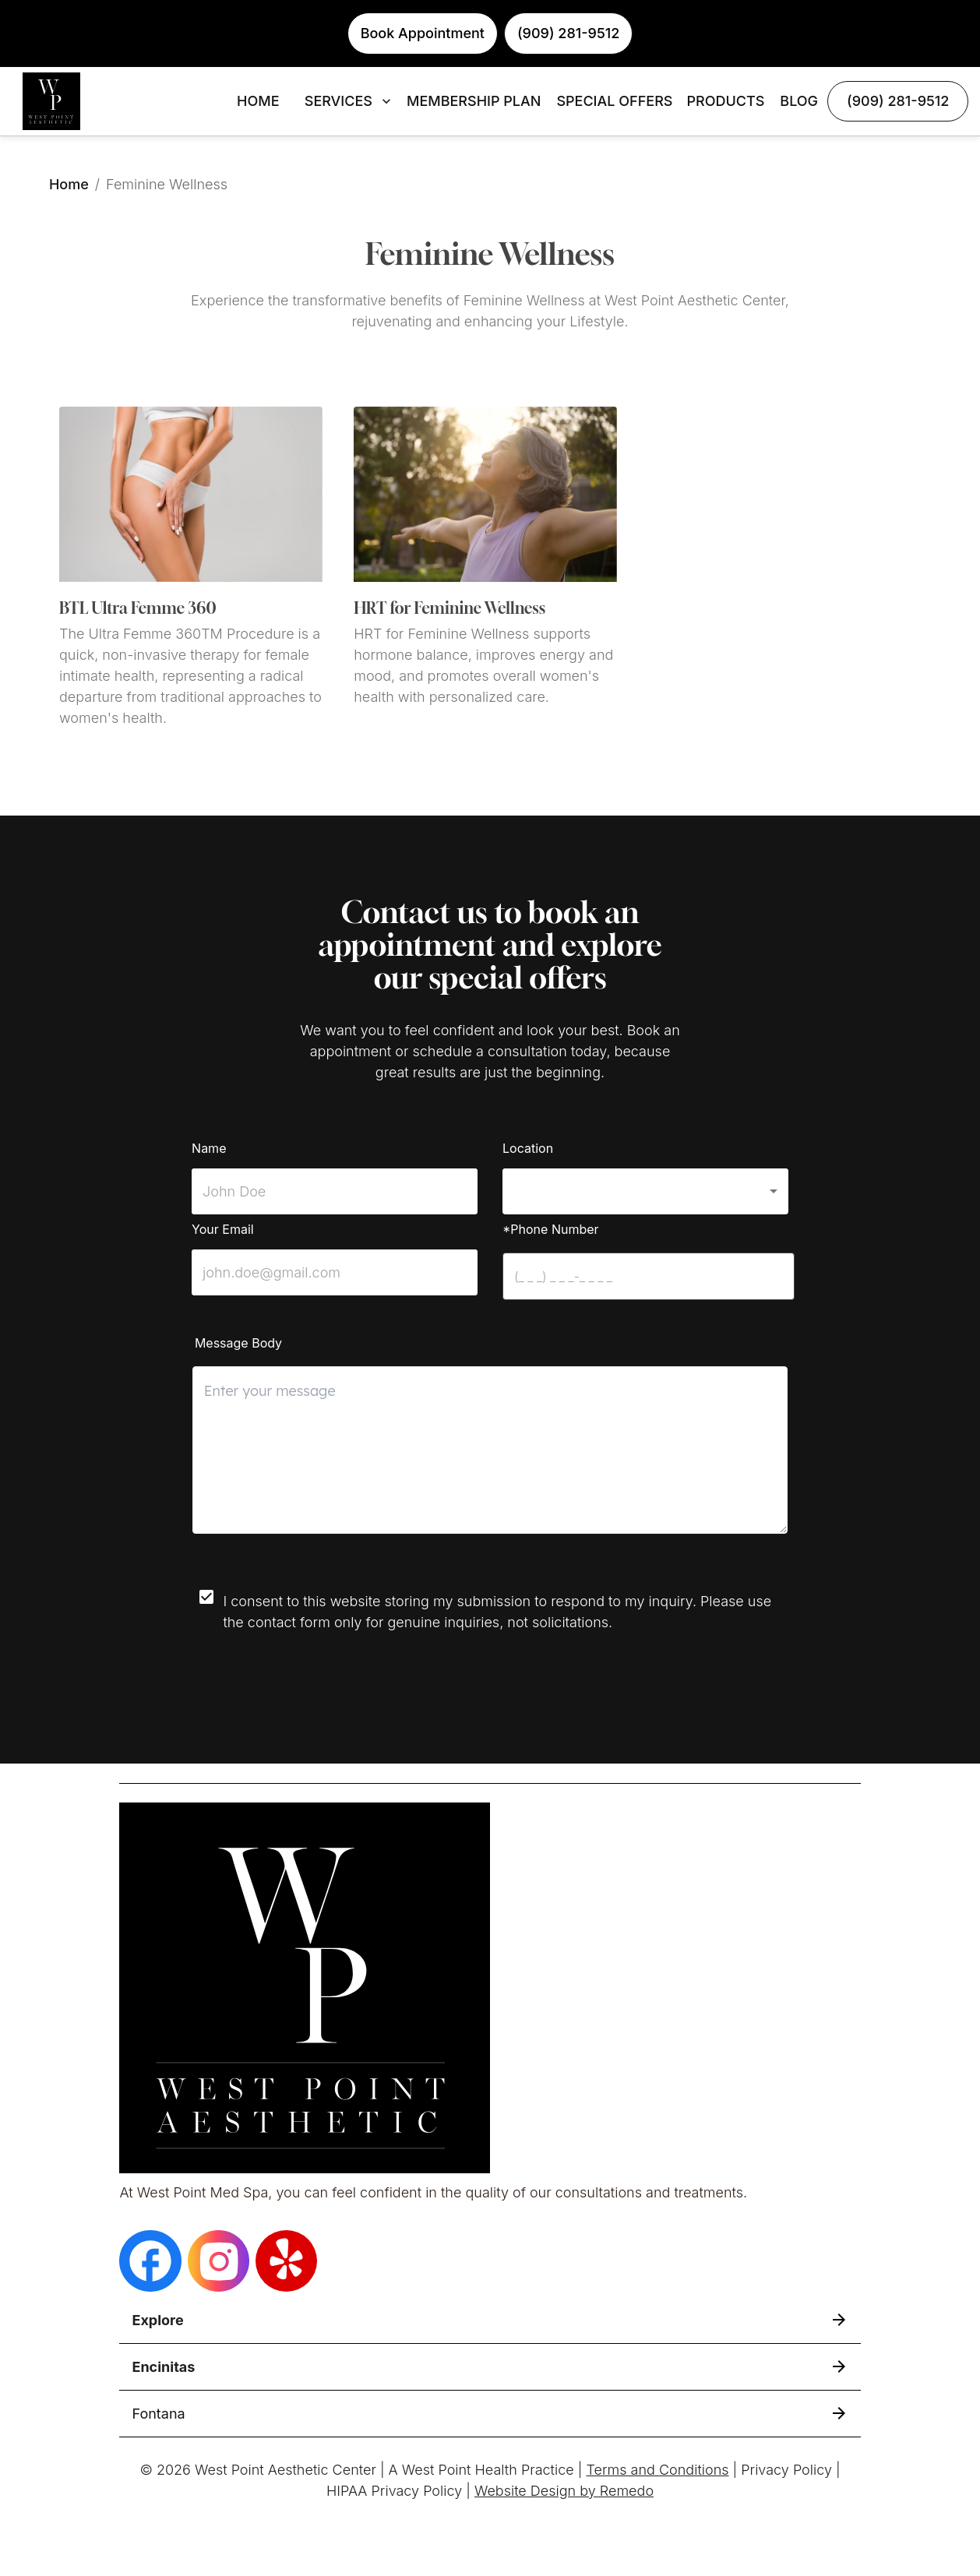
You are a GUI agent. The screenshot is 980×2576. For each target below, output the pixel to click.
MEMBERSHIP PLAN (474, 101)
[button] (645, 1191)
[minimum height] (490, 1450)
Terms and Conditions (657, 2469)
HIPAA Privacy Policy (394, 2491)
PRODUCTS (725, 101)
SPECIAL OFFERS (614, 101)
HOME (258, 101)
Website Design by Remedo (564, 2491)
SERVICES (349, 101)
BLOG (799, 101)
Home (69, 184)
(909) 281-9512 (898, 101)
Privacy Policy (786, 2469)
